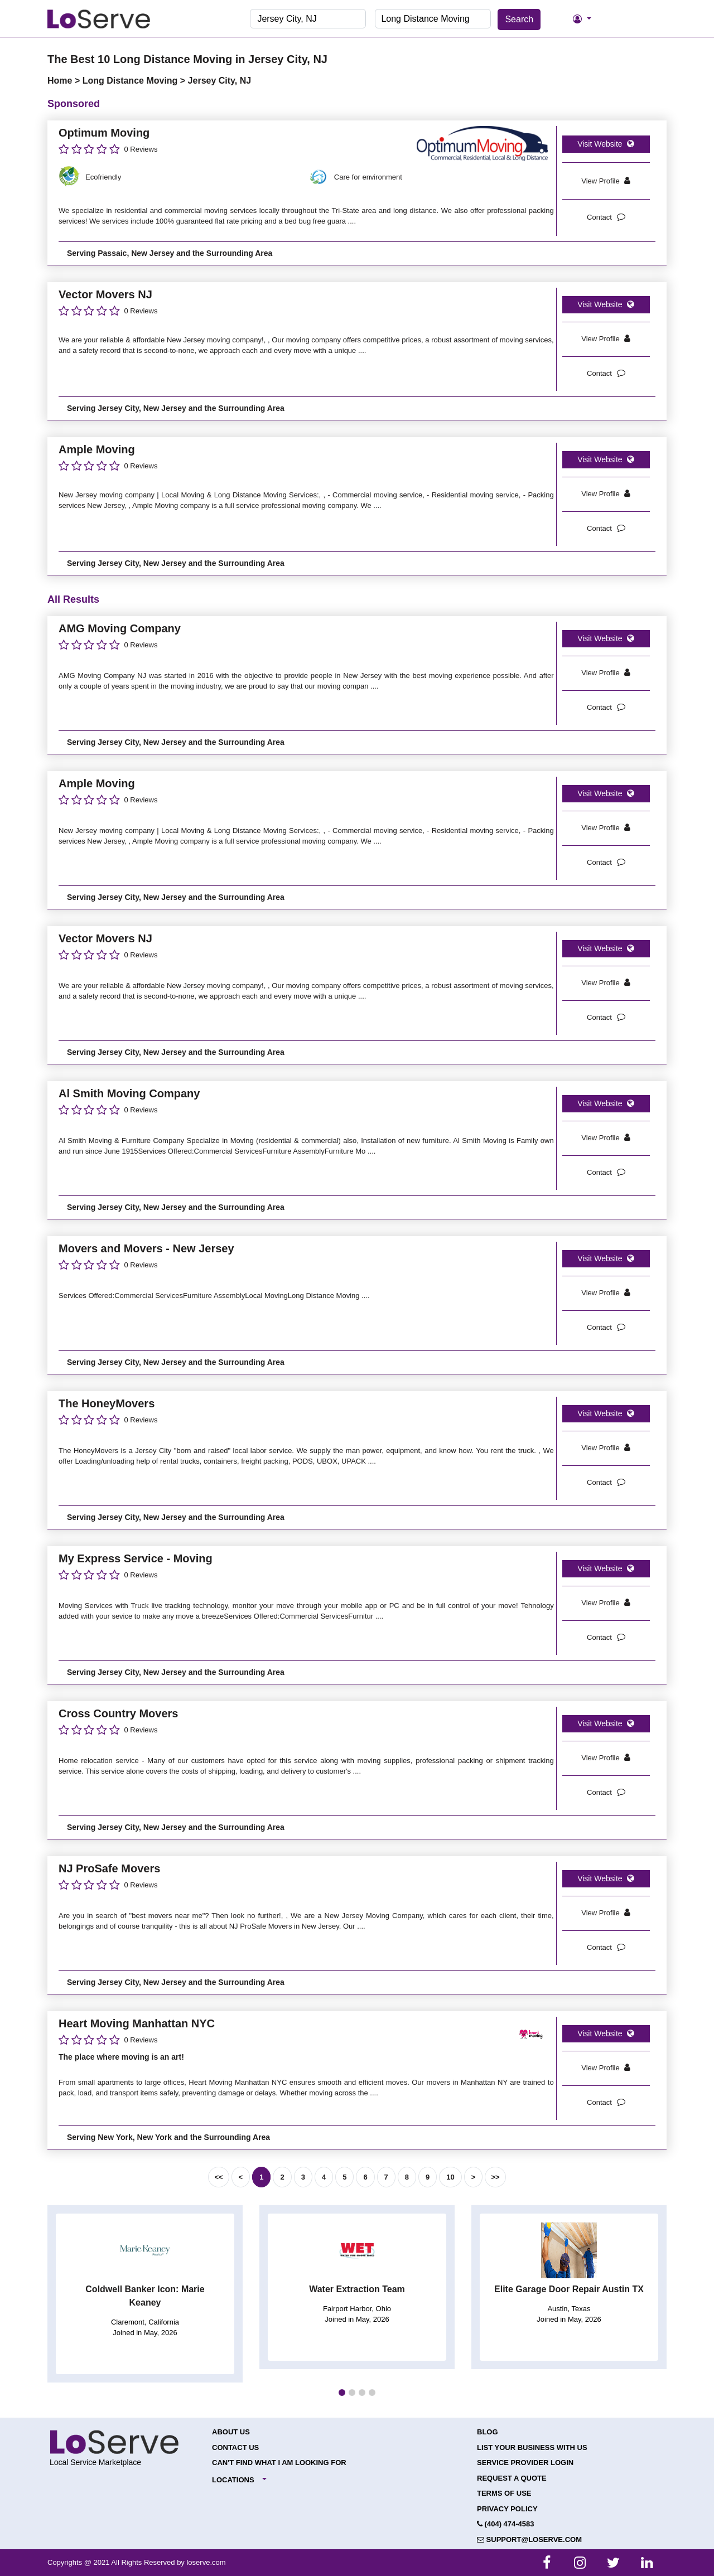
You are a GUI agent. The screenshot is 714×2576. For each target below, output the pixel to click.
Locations (233, 2480)
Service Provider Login (525, 2462)
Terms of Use (504, 2493)
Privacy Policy (507, 2509)
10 (450, 2177)
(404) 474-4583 (505, 2524)
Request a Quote (512, 2478)
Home (61, 80)
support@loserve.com (529, 2539)
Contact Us (235, 2447)
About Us (231, 2432)
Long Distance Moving (131, 80)
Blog (487, 2432)
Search (519, 19)
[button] (342, 2392)
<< (218, 2177)
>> (495, 2177)
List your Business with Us (532, 2447)
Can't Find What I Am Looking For (279, 2462)
